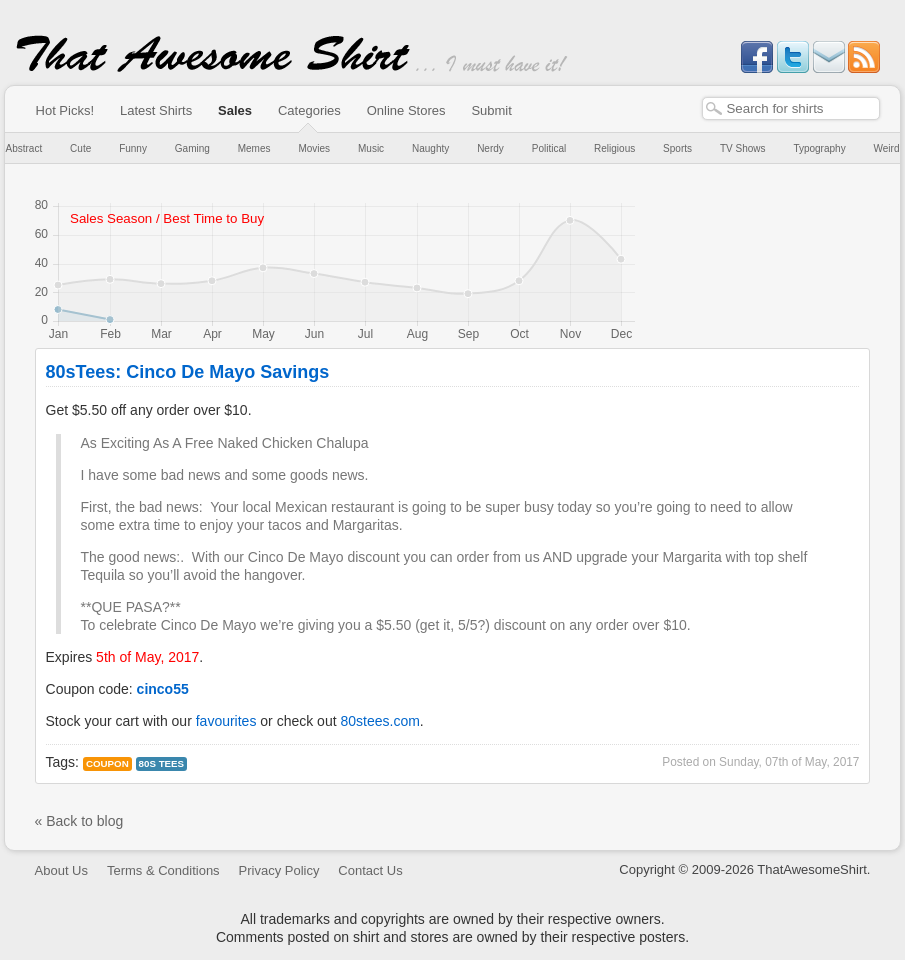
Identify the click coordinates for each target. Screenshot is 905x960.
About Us (61, 870)
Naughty (430, 148)
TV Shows (743, 148)
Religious (614, 148)
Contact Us (370, 870)
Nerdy (490, 148)
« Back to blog (79, 821)
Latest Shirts (156, 110)
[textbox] (791, 108)
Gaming (192, 148)
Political (549, 148)
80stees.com (379, 721)
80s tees (162, 763)
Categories (309, 110)
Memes (254, 148)
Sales (235, 110)
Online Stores (406, 110)
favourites (226, 721)
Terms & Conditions (163, 870)
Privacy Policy (279, 870)
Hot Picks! (65, 110)
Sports (677, 148)
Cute (80, 148)
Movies (314, 148)
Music (371, 148)
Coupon (107, 763)
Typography (819, 148)
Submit (491, 110)
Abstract (24, 148)
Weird (887, 148)
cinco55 (163, 689)
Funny (133, 148)
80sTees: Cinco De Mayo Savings (188, 372)
